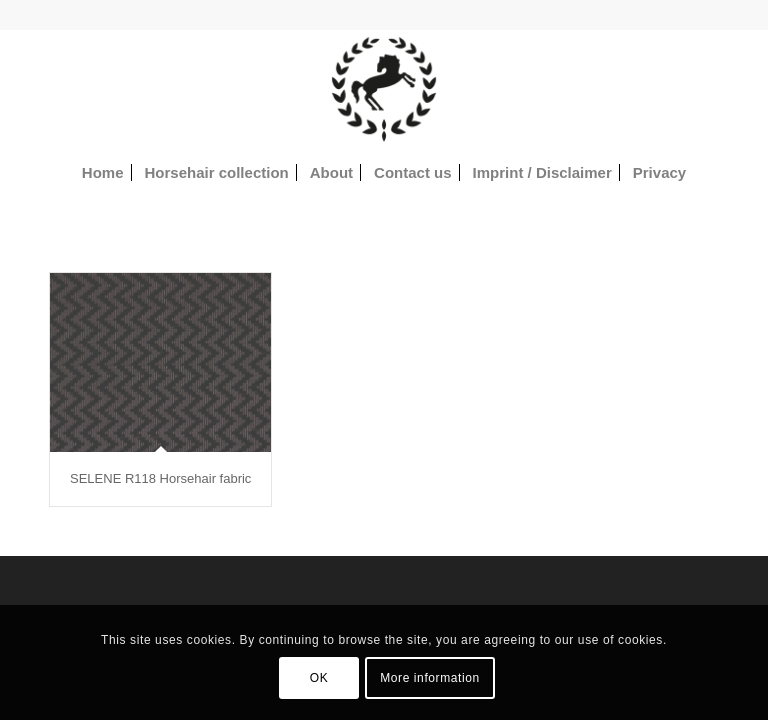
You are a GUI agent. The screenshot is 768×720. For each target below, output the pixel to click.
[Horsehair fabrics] (384, 89)
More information (430, 678)
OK (319, 678)
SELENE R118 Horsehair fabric (160, 478)
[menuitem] (103, 173)
